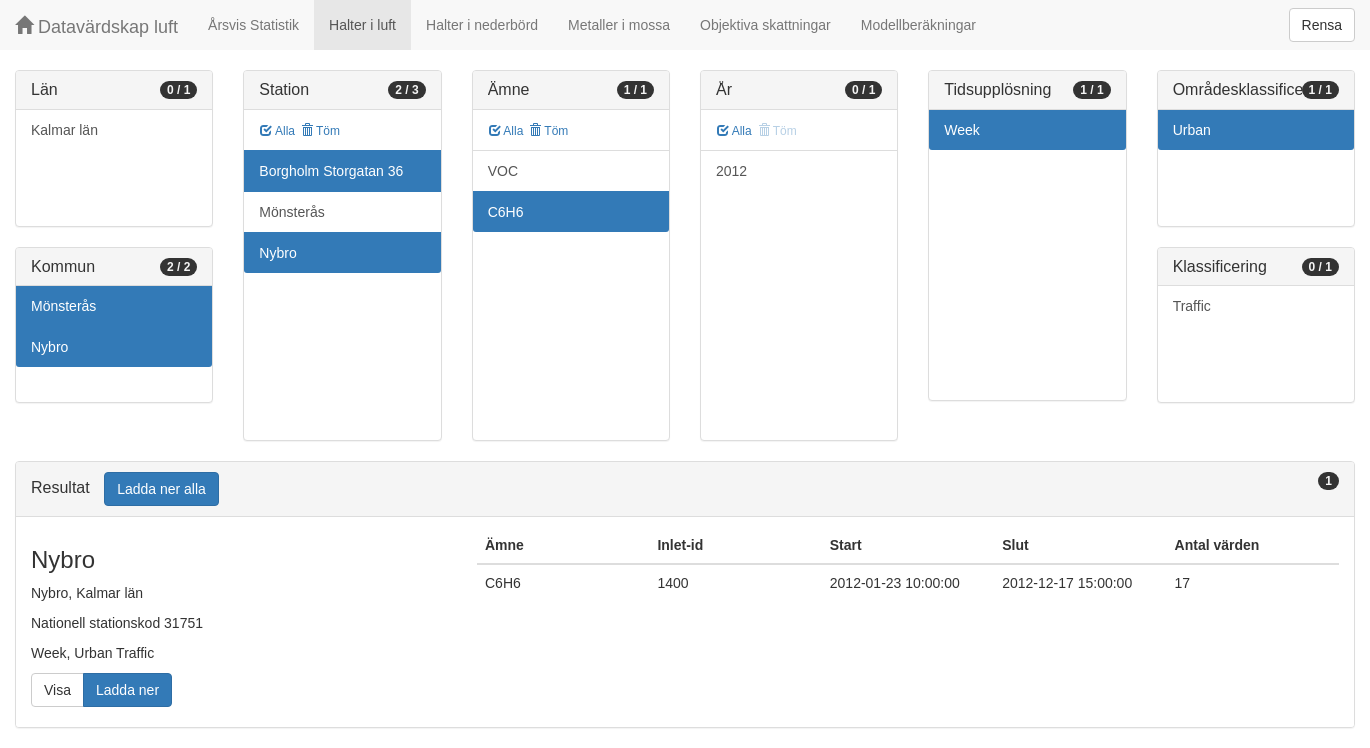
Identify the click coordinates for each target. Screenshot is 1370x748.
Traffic (1192, 306)
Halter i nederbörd (482, 25)
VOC (503, 171)
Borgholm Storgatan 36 (331, 171)
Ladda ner (127, 690)
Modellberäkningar (918, 25)
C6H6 (506, 212)
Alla (277, 131)
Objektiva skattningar (765, 25)
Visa (57, 690)
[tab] (685, 489)
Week (962, 130)
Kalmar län (64, 130)
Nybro (49, 347)
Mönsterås (63, 306)
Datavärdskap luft (96, 26)
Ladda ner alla (161, 489)
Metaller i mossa (619, 25)
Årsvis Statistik (253, 25)
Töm (320, 131)
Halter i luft (362, 25)
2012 (731, 171)
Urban (1192, 130)
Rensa (1322, 25)
